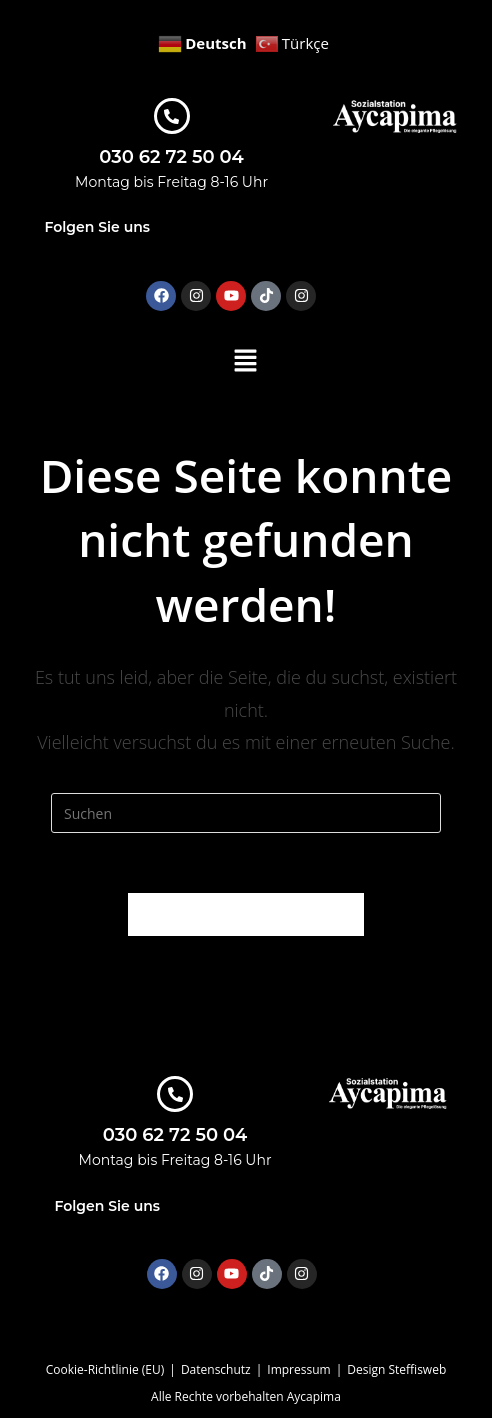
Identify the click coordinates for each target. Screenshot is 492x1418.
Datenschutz (216, 1369)
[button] (246, 362)
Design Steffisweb (396, 1369)
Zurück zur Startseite (246, 914)
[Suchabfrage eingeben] (246, 813)
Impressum (298, 1369)
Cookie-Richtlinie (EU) (105, 1369)
